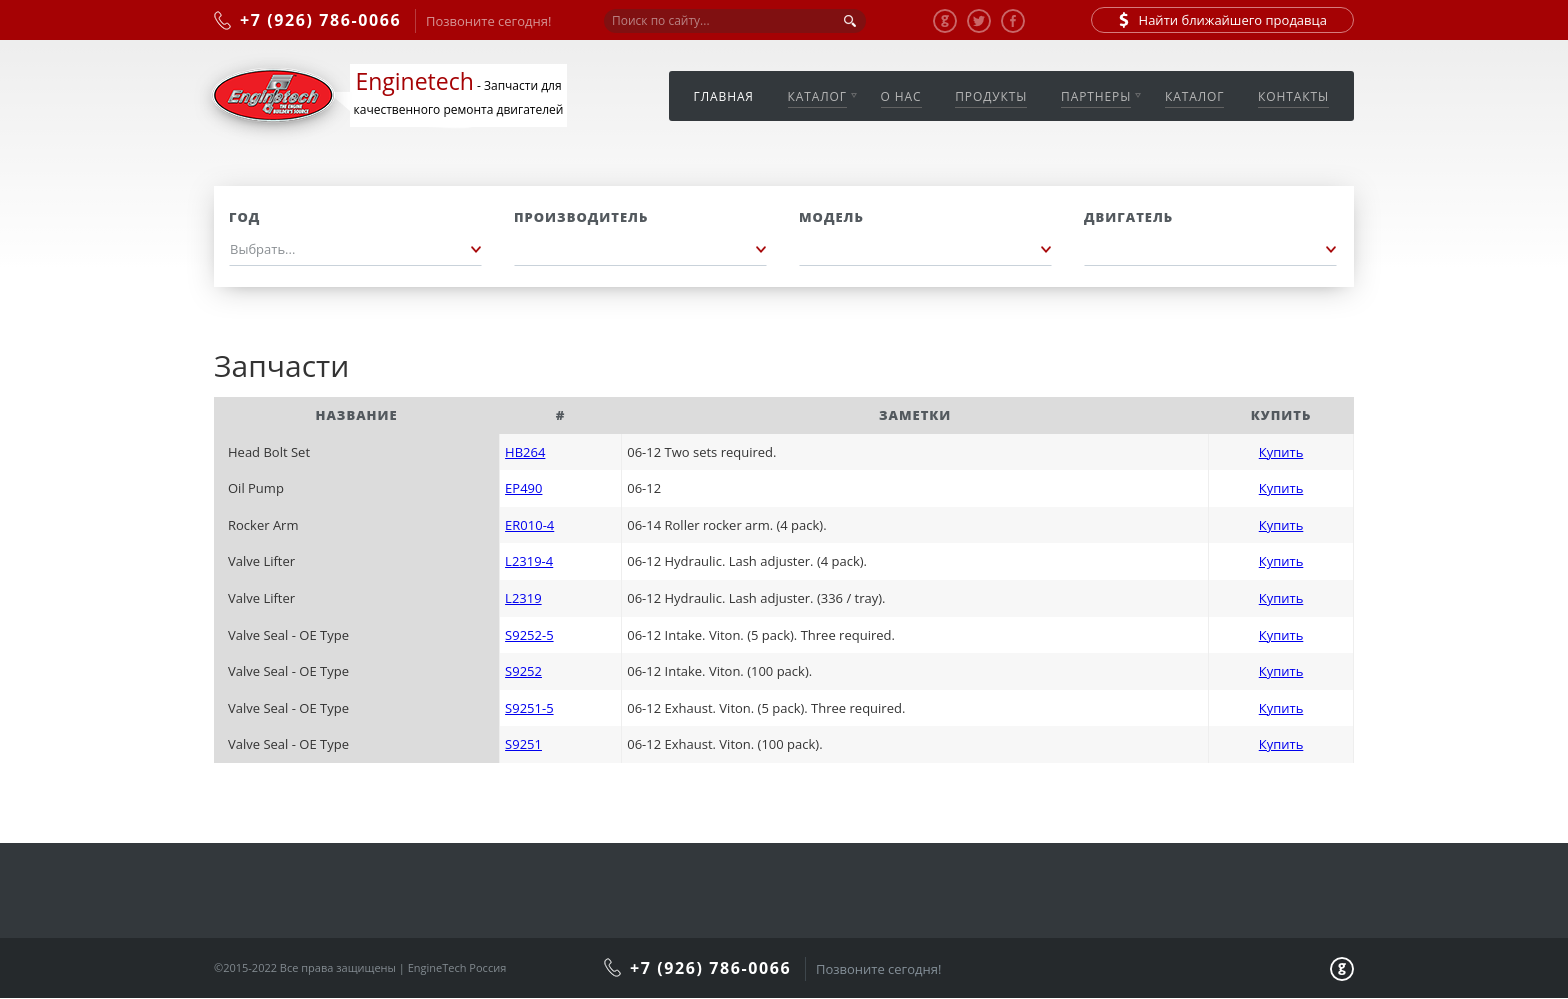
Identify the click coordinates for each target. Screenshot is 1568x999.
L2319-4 (529, 561)
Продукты (991, 96)
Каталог (817, 96)
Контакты (1293, 96)
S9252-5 (529, 635)
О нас (901, 96)
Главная (724, 96)
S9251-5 (529, 708)
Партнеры (1096, 96)
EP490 (523, 488)
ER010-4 (529, 525)
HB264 (525, 452)
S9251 (523, 744)
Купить (1281, 452)
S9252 (523, 671)
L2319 (523, 598)
